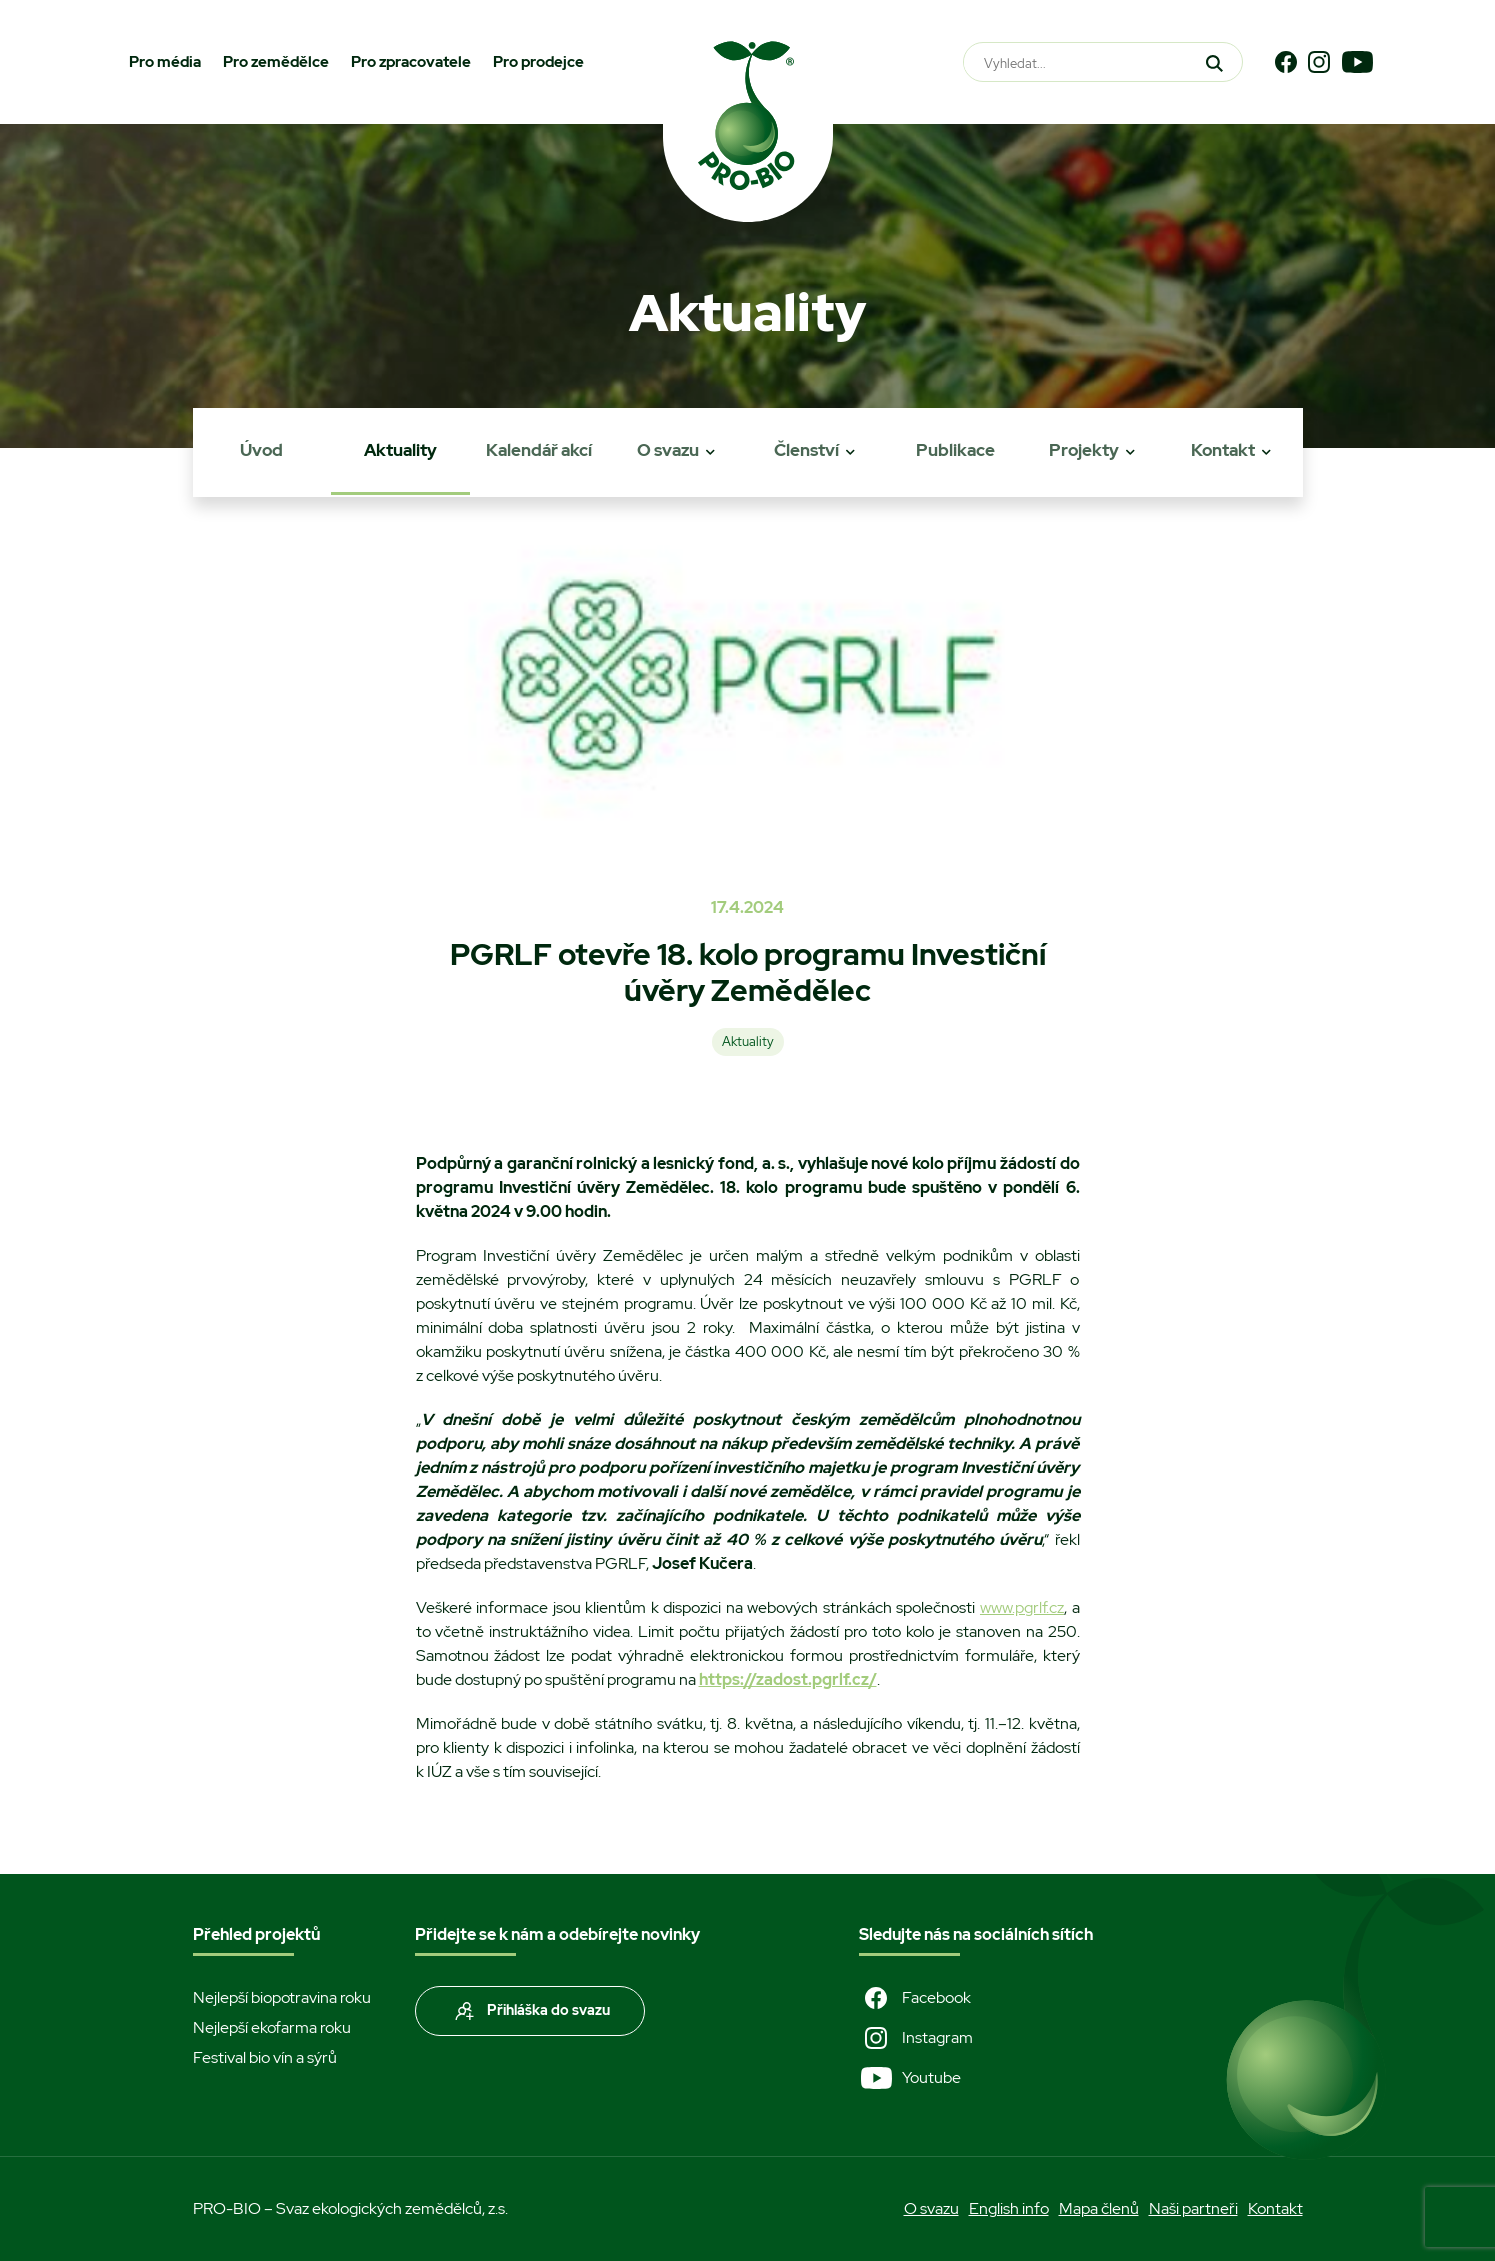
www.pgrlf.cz (1022, 1607)
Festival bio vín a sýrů (265, 2057)
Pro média (165, 62)
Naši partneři (1193, 2208)
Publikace (955, 450)
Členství (806, 450)
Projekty (1084, 450)
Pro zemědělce (276, 62)
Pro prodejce (538, 62)
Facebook (915, 1998)
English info (1009, 2208)
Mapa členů (1099, 2208)
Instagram (916, 2038)
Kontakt (1223, 450)
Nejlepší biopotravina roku (282, 1997)
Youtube (910, 2078)
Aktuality (400, 450)
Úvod (261, 450)
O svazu (668, 450)
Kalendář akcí (539, 450)
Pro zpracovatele (411, 62)
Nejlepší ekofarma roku (272, 2027)
